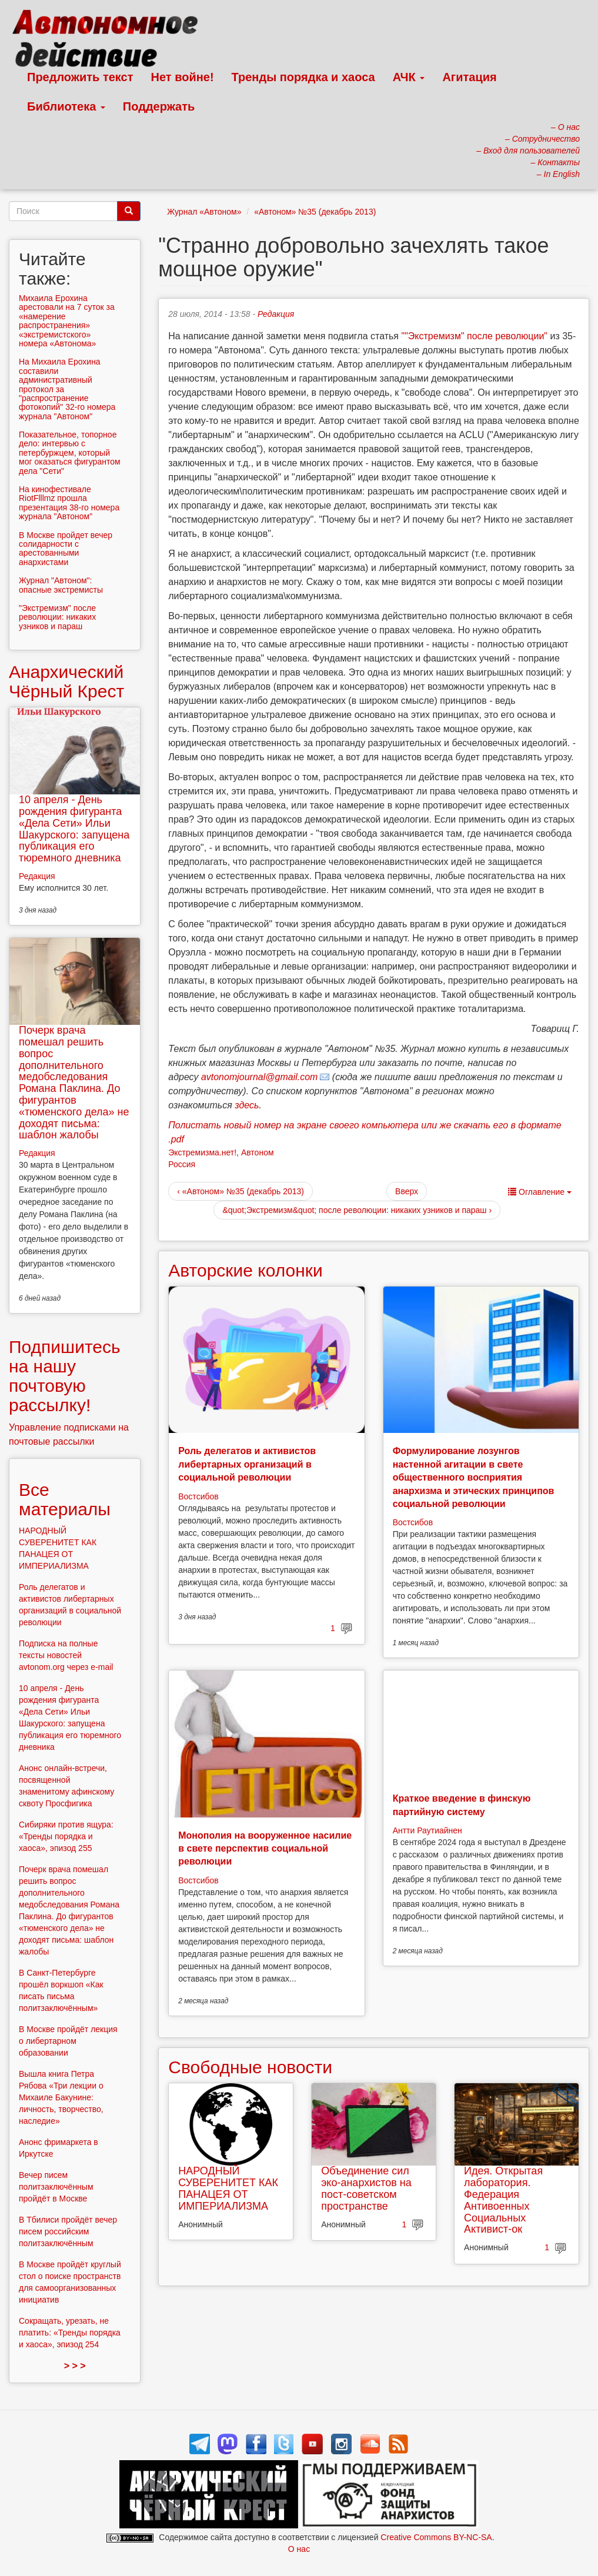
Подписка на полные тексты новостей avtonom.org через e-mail (66, 1655)
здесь (247, 1105)
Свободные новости (250, 2067)
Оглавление (540, 1192)
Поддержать (159, 106)
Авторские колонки (245, 1270)
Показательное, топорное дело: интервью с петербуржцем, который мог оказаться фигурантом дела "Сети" (70, 453)
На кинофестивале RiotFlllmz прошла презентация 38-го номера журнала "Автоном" (69, 503)
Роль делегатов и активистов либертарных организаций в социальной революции (247, 1464)
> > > (75, 2366)
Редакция (276, 314)
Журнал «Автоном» (204, 211)
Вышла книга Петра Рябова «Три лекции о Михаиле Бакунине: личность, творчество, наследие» (61, 2097)
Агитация (469, 77)
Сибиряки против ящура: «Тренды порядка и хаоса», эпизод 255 (66, 1836)
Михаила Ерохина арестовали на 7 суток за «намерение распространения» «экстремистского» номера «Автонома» (67, 320)
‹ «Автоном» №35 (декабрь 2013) (240, 1191)
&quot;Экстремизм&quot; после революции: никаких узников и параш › (357, 1210)
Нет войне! (182, 77)
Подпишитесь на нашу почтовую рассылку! (65, 1376)
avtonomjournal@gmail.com (259, 1077)
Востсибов (198, 1496)
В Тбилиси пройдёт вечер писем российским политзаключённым (68, 2231)
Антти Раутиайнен (427, 1830)
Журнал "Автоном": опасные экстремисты (61, 585)
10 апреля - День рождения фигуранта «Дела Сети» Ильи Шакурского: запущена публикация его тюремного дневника (74, 829)
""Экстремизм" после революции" (474, 336)
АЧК (409, 77)
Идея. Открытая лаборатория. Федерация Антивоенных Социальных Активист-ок (503, 2200)
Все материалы (65, 1499)
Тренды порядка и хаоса (303, 77)
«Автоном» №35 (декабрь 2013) (315, 211)
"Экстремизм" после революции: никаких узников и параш (57, 617)
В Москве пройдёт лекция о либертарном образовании (68, 2040)
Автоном (257, 1152)
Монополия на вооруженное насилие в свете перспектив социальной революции (265, 1848)
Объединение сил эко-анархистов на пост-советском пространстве (366, 2188)
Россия (181, 1164)
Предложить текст (80, 77)
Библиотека (66, 106)
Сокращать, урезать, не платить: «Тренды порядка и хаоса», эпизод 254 (70, 2332)
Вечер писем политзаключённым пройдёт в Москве (56, 2186)
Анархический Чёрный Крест (66, 681)
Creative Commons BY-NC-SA (436, 2537)
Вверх (406, 1191)
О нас (299, 2549)
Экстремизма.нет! (202, 1152)
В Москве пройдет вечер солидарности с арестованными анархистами (65, 548)
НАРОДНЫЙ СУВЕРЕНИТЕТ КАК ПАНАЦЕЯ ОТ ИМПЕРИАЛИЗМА (228, 2188)
